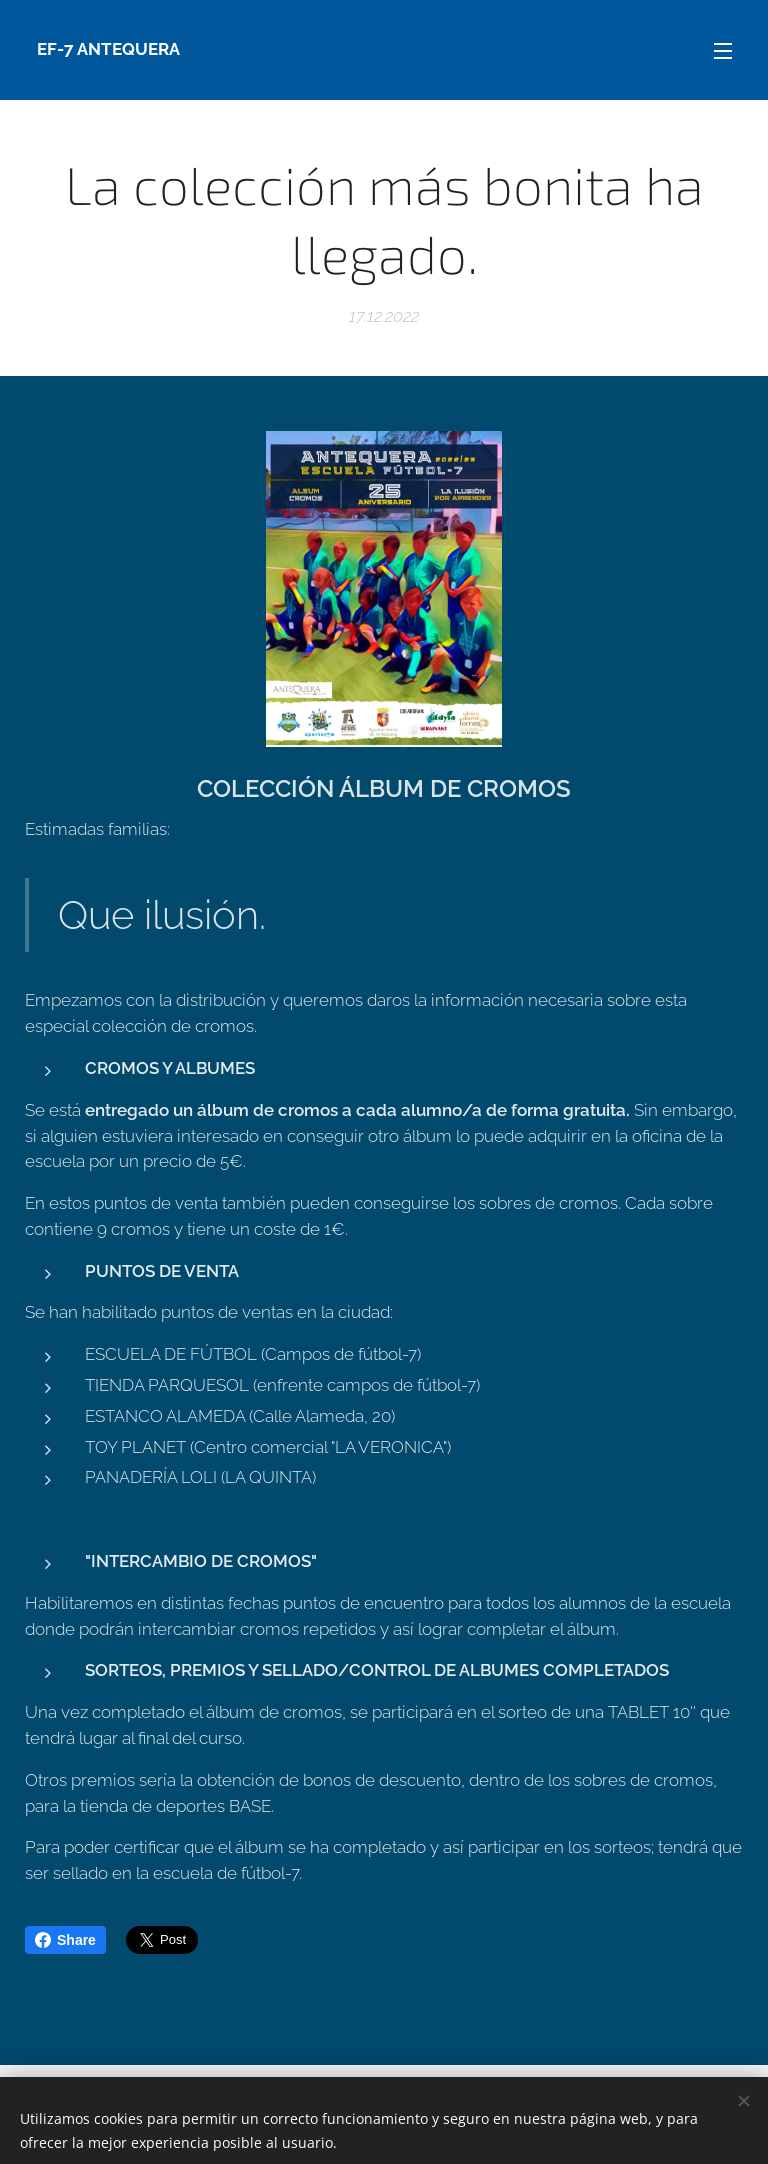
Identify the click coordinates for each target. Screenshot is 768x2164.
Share (65, 1940)
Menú (723, 51)
